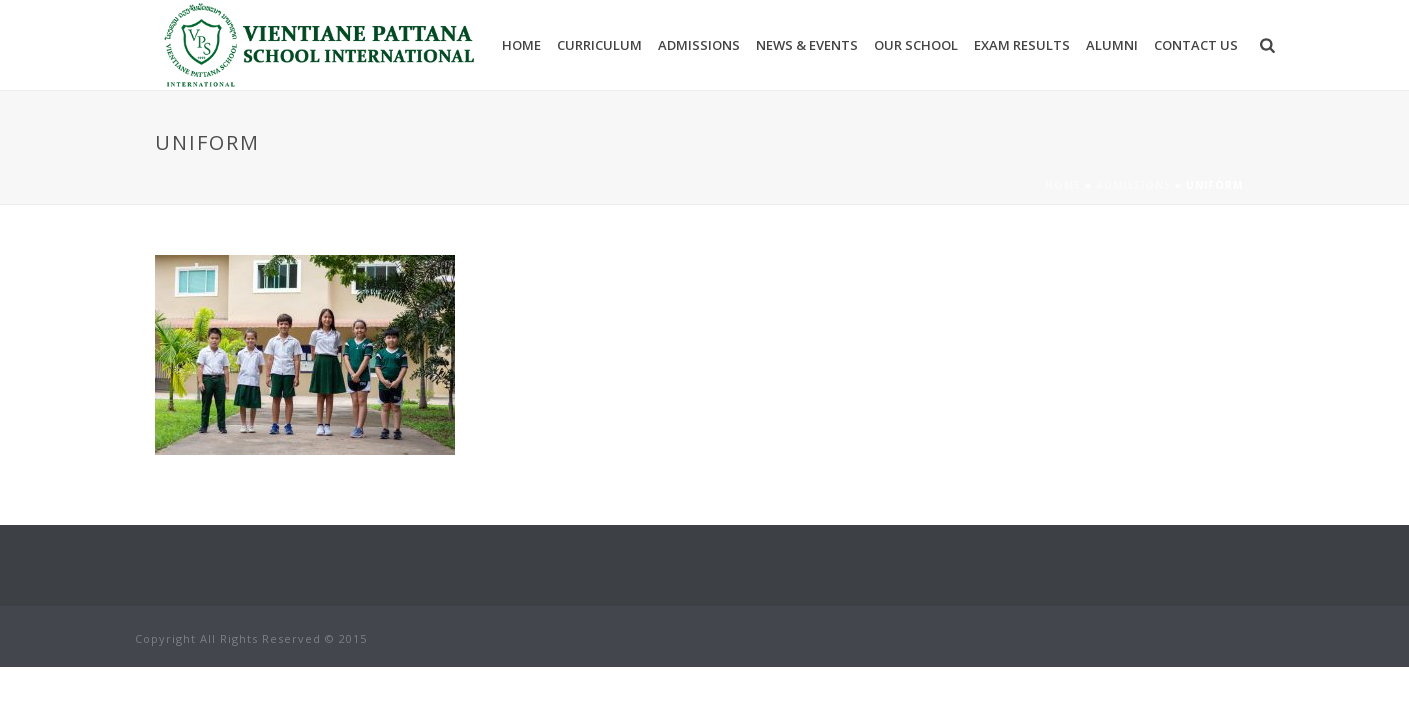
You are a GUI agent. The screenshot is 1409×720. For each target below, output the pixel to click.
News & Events (807, 45)
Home (521, 45)
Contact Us (1196, 45)
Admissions (699, 45)
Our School (916, 45)
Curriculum (599, 45)
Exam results (1022, 45)
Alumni (1112, 45)
